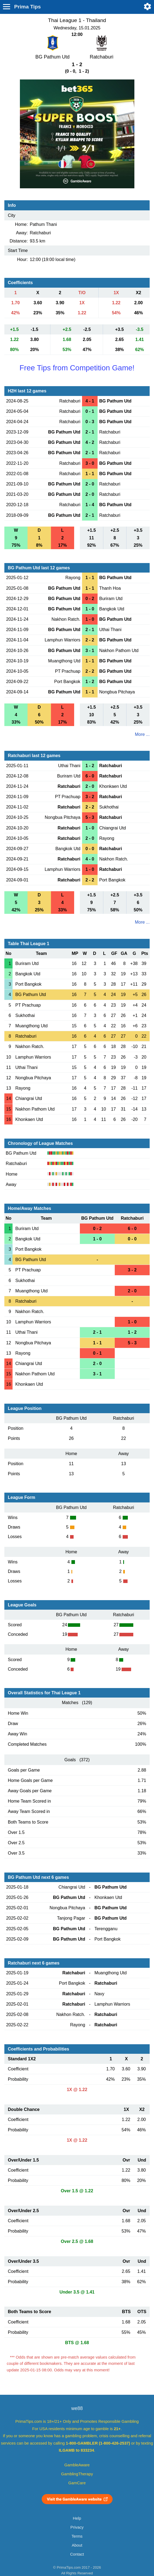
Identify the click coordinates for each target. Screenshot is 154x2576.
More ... (142, 734)
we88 (77, 2408)
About (77, 2545)
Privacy (76, 2527)
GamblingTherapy (77, 2474)
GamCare (77, 2483)
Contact (77, 2554)
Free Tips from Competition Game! (76, 368)
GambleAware (77, 2465)
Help (77, 2518)
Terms (76, 2536)
